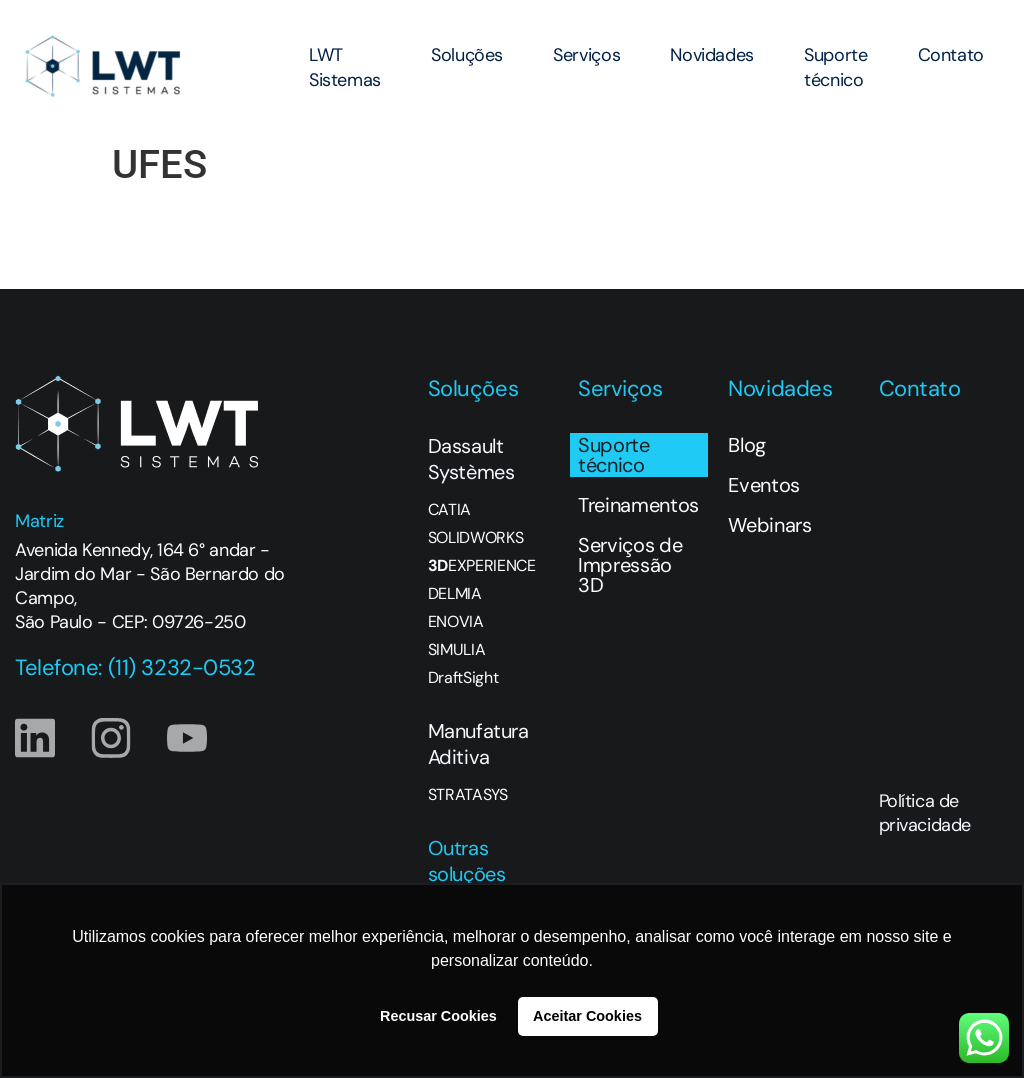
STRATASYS (468, 795)
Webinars (769, 525)
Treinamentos (638, 505)
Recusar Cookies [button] (438, 1016)
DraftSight (463, 678)
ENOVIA (456, 622)
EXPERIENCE (482, 566)
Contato (951, 55)
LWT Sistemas (345, 67)
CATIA (449, 510)
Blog (747, 445)
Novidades (712, 55)
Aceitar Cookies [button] (587, 1016)
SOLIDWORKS (476, 538)
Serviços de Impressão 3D (630, 565)
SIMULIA (457, 650)
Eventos (764, 485)
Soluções (467, 55)
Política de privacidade (925, 813)
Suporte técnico (835, 67)
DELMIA (455, 594)
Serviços (586, 55)
